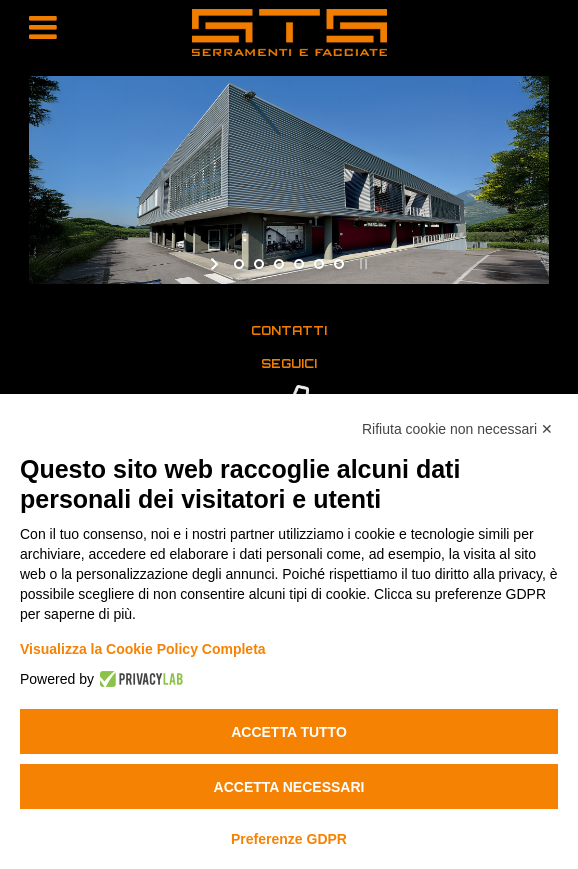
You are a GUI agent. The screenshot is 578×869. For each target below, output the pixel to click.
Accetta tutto (289, 732)
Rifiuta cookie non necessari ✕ (457, 429)
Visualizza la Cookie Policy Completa (143, 649)
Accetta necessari (289, 787)
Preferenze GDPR (289, 839)
